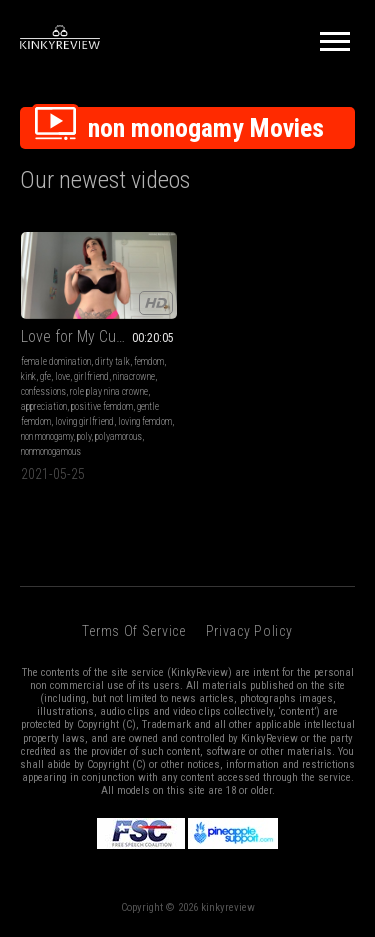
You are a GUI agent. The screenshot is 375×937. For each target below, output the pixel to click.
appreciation (44, 406)
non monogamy (47, 436)
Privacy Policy (249, 631)
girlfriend (91, 376)
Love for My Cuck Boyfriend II (99, 336)
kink (28, 376)
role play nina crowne (109, 391)
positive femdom (102, 406)
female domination (56, 361)
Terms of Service (133, 631)
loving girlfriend (84, 421)
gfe (45, 376)
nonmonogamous (51, 451)
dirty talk (112, 361)
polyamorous (118, 436)
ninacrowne (134, 376)
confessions (43, 391)
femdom (149, 361)
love (62, 376)
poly (84, 436)
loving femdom (145, 421)
